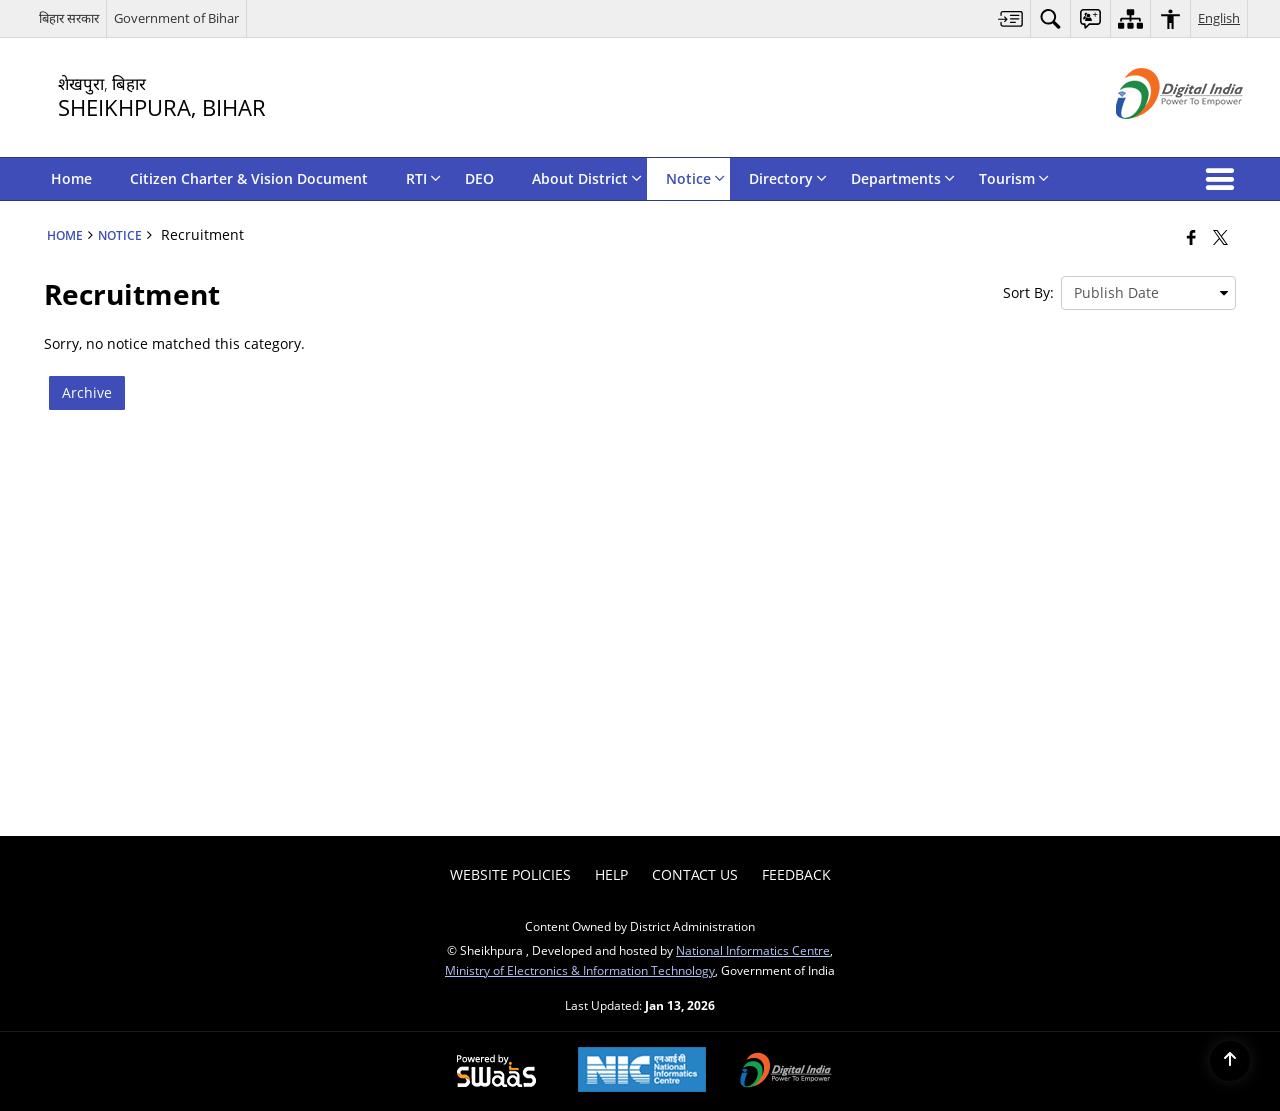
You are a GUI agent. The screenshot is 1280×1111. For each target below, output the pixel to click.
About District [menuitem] (587, 178)
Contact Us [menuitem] (695, 874)
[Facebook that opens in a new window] (1191, 237)
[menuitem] (1011, 18)
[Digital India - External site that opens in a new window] (1154, 135)
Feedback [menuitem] (796, 874)
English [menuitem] (1219, 18)
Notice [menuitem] (695, 178)
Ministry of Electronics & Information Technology (580, 970)
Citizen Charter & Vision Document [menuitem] (249, 178)
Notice (120, 235)
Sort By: (1028, 292)
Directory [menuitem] (788, 178)
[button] (1224, 179)
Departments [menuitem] (903, 178)
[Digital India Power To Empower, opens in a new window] (786, 1072)
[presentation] (1148, 293)
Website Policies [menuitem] (510, 874)
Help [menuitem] (611, 874)
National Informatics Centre (753, 950)
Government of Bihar (176, 18)
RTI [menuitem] (423, 178)
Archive (87, 392)
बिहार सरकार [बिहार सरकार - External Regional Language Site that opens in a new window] (69, 18)
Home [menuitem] (71, 178)
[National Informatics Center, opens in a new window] (642, 1071)
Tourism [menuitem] (1014, 178)
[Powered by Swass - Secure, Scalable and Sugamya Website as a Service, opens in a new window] (496, 1072)
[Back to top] (1230, 1061)
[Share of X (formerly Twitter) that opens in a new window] (1220, 237)
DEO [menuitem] (479, 178)
